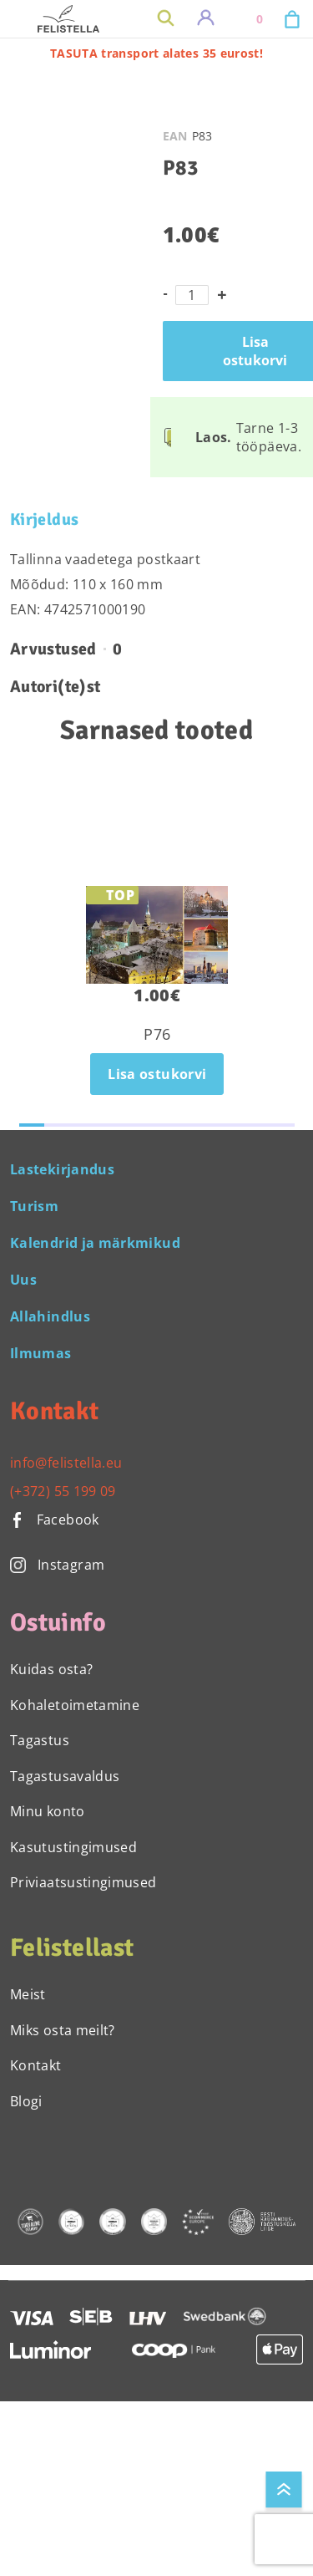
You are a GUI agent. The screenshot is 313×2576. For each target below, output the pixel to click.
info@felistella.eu (66, 1462)
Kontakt (36, 2065)
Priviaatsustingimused (83, 1882)
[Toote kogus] (192, 295)
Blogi (26, 2101)
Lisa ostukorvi (157, 1074)
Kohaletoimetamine (74, 1705)
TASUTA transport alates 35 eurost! (156, 53)
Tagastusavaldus (64, 1776)
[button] (31, 1125)
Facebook (54, 1519)
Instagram (57, 1564)
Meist (28, 1994)
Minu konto (47, 1811)
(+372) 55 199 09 (63, 1491)
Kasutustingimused (73, 1847)
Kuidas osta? (51, 1669)
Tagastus (39, 1740)
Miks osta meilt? (62, 2030)
